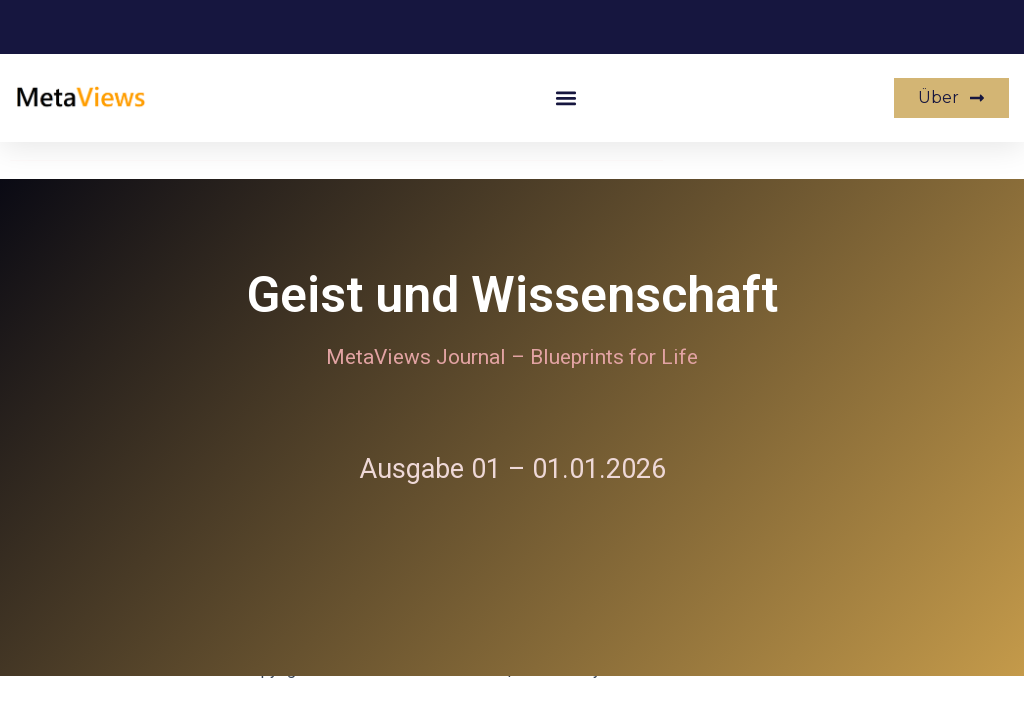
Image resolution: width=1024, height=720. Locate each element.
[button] (566, 98)
